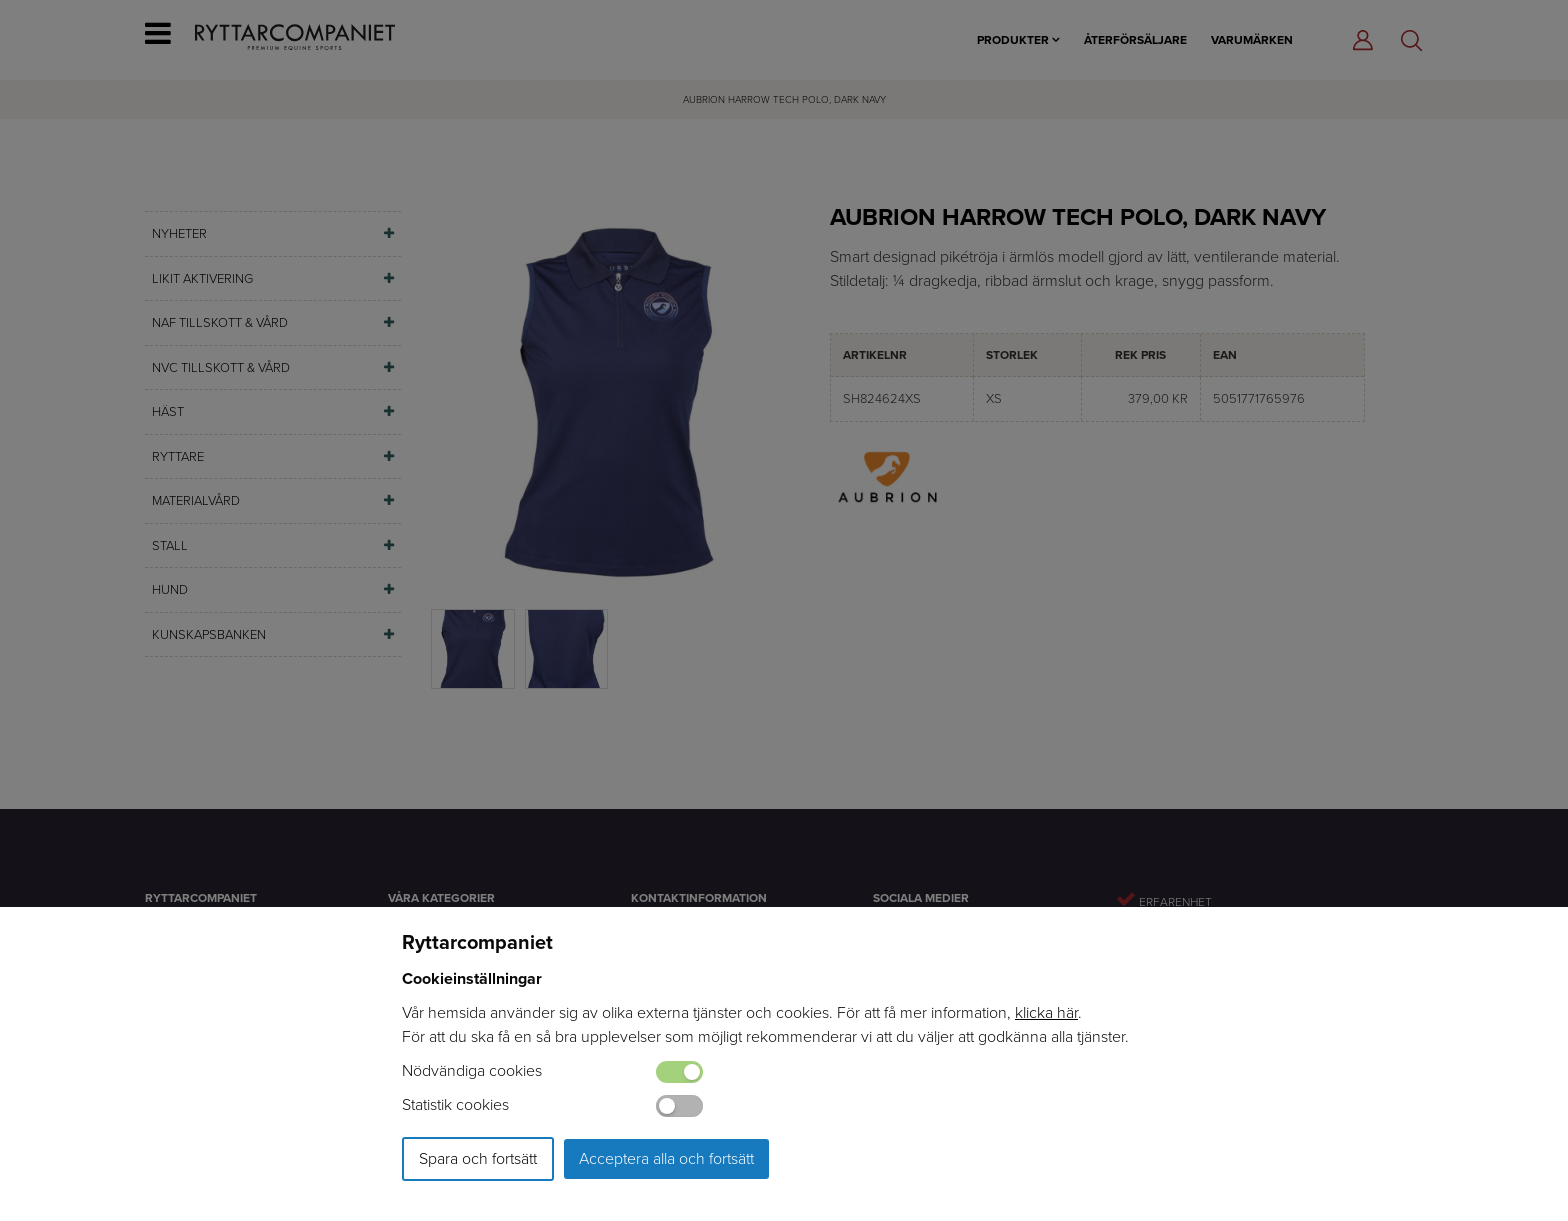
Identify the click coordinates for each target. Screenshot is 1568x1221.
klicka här (1046, 1012)
